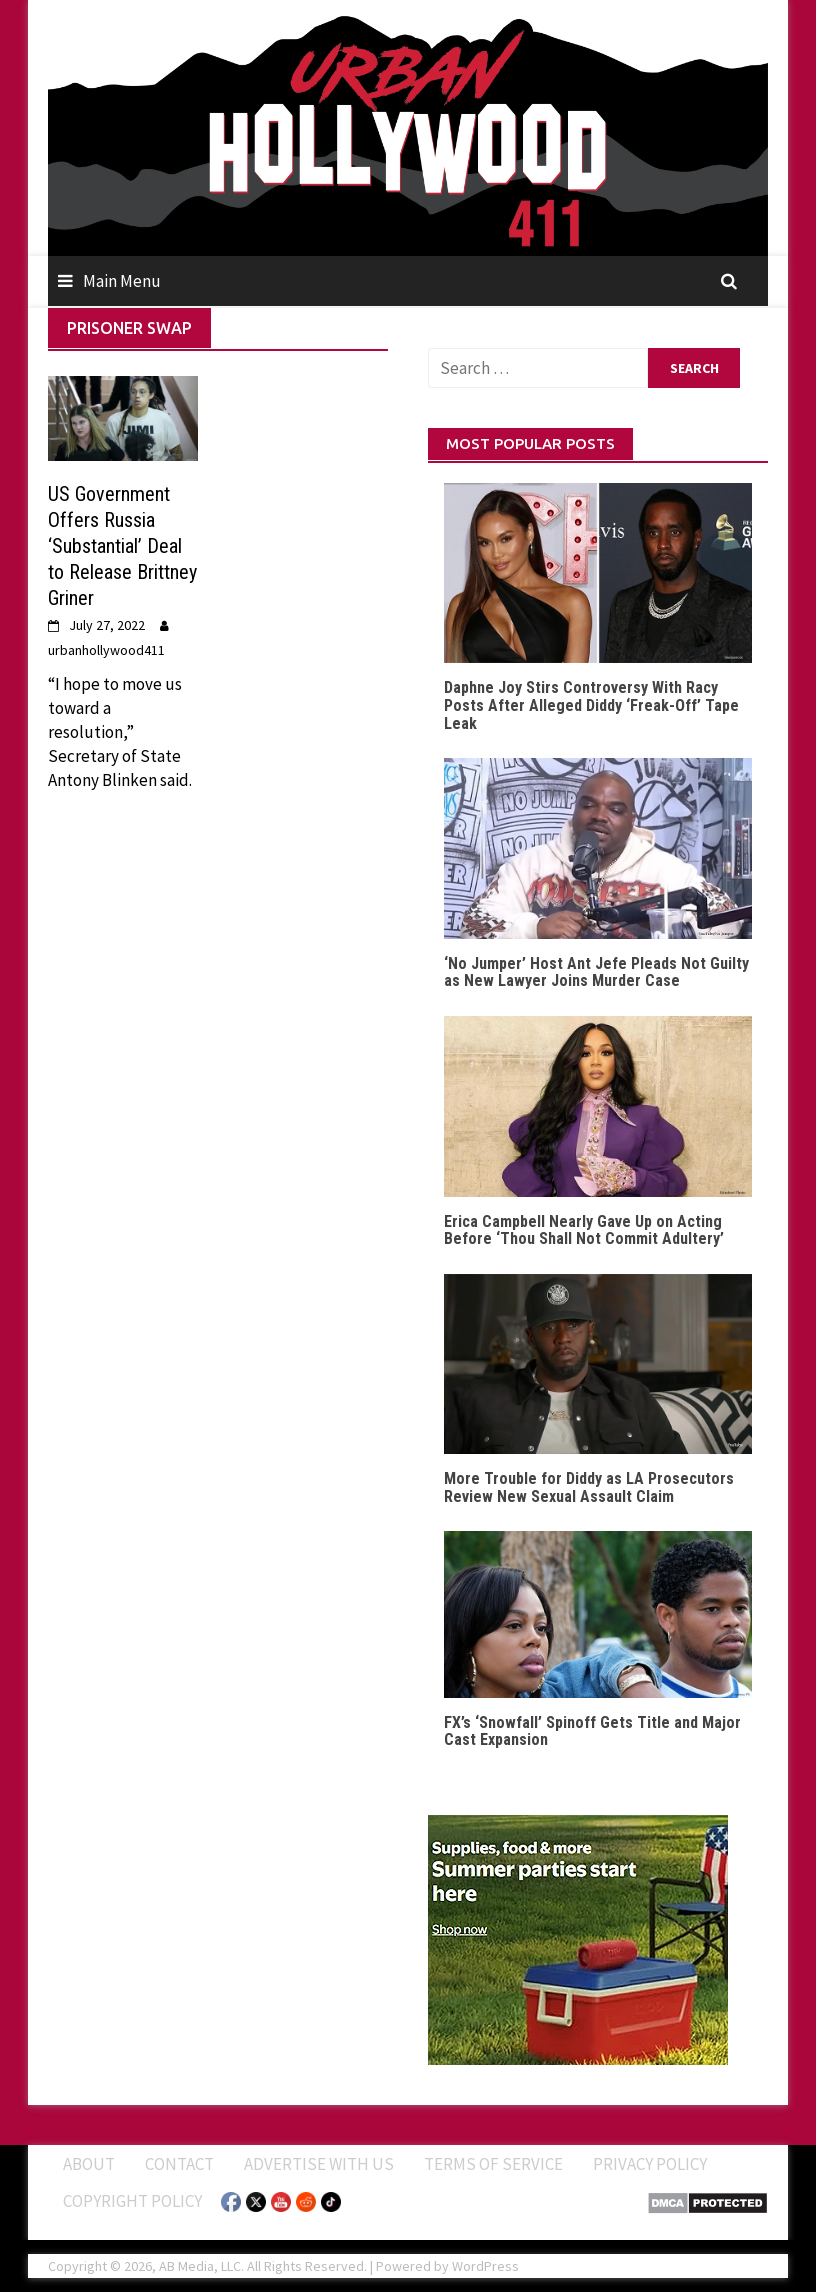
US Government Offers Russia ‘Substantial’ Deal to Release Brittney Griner (122, 546)
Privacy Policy (650, 2164)
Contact (179, 2164)
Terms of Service (493, 2164)
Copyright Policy (132, 2201)
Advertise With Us (319, 2164)
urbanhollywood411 (106, 650)
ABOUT (89, 2164)
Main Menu (122, 281)
